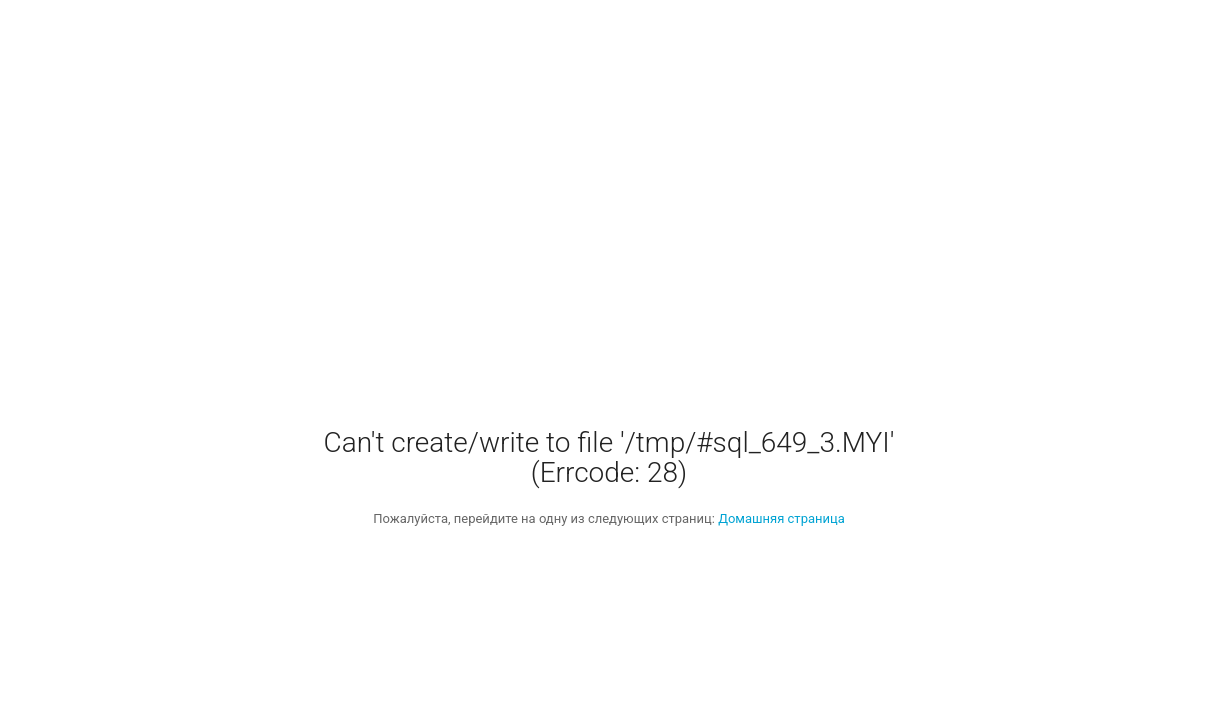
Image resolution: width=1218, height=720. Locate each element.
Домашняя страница (781, 518)
